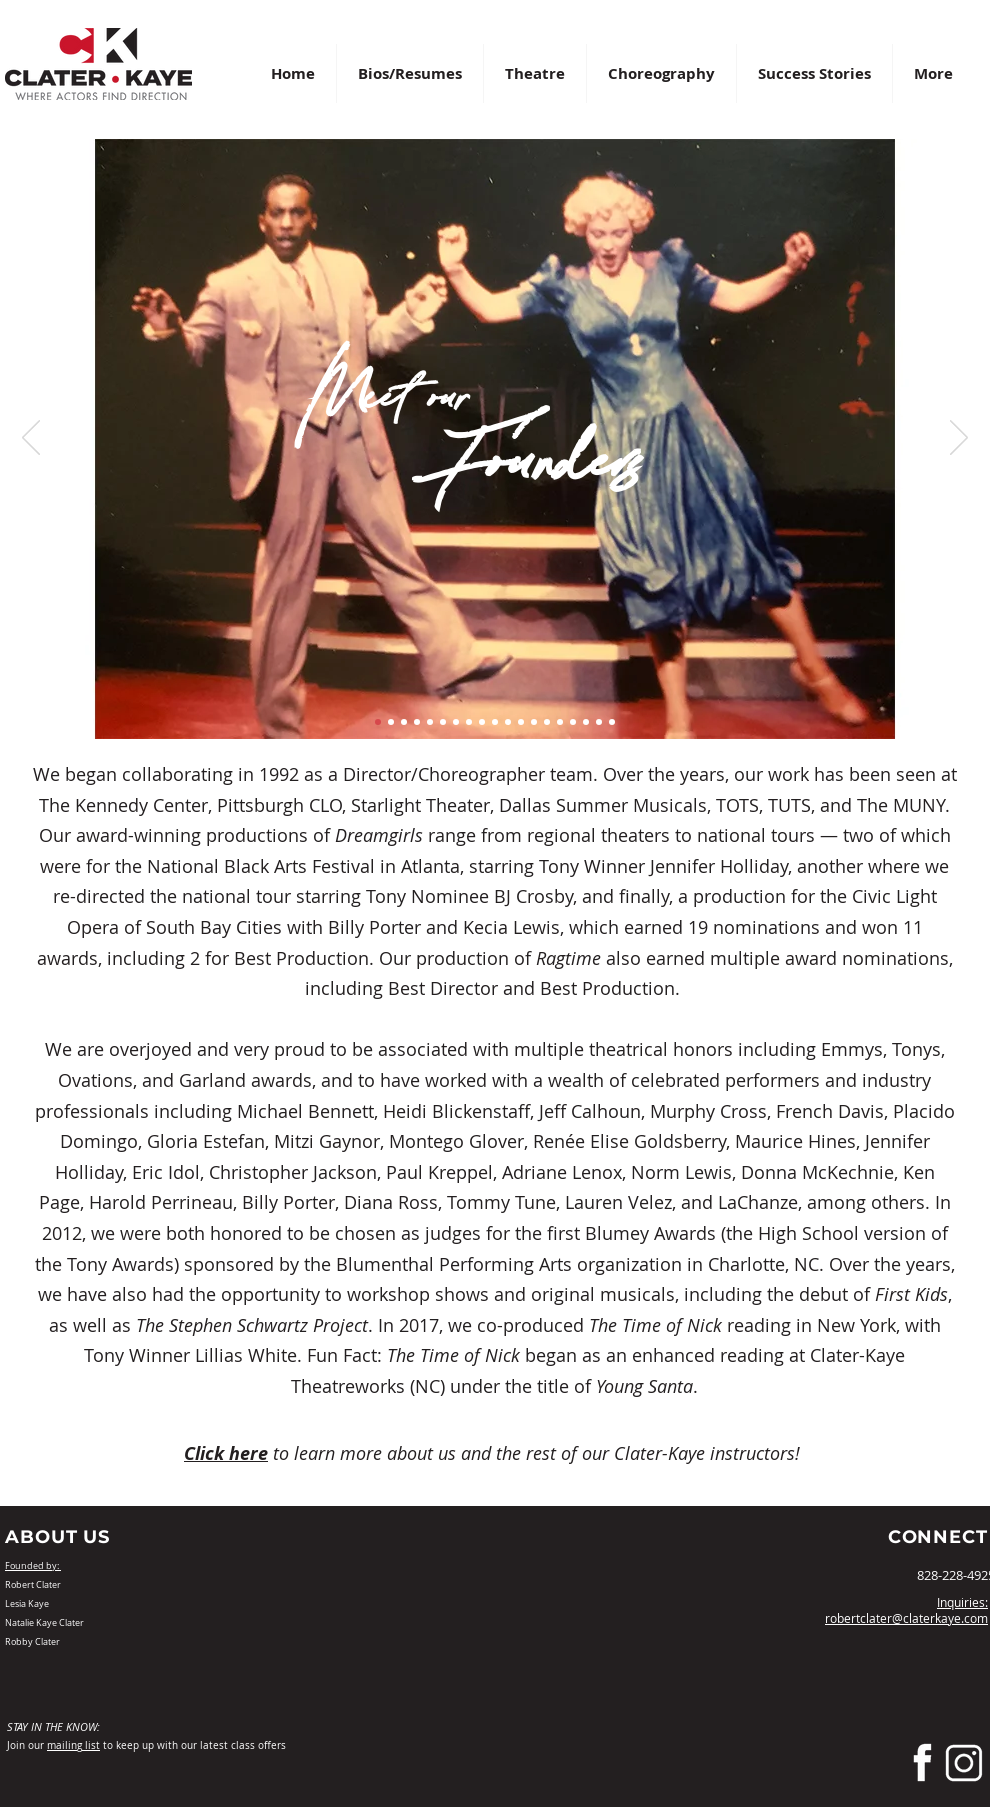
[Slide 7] (456, 722)
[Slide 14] (547, 722)
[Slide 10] (495, 722)
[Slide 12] (521, 722)
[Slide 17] (586, 722)
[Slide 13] (534, 722)
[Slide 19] (612, 722)
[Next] (959, 439)
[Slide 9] (482, 722)
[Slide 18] (599, 722)
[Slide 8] (469, 722)
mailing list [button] (73, 1745)
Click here (226, 1453)
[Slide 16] (573, 722)
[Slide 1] (378, 722)
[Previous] (31, 439)
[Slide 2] (391, 722)
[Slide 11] (508, 722)
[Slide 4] (417, 722)
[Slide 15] (560, 722)
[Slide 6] (443, 722)
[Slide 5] (430, 722)
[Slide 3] (404, 722)
